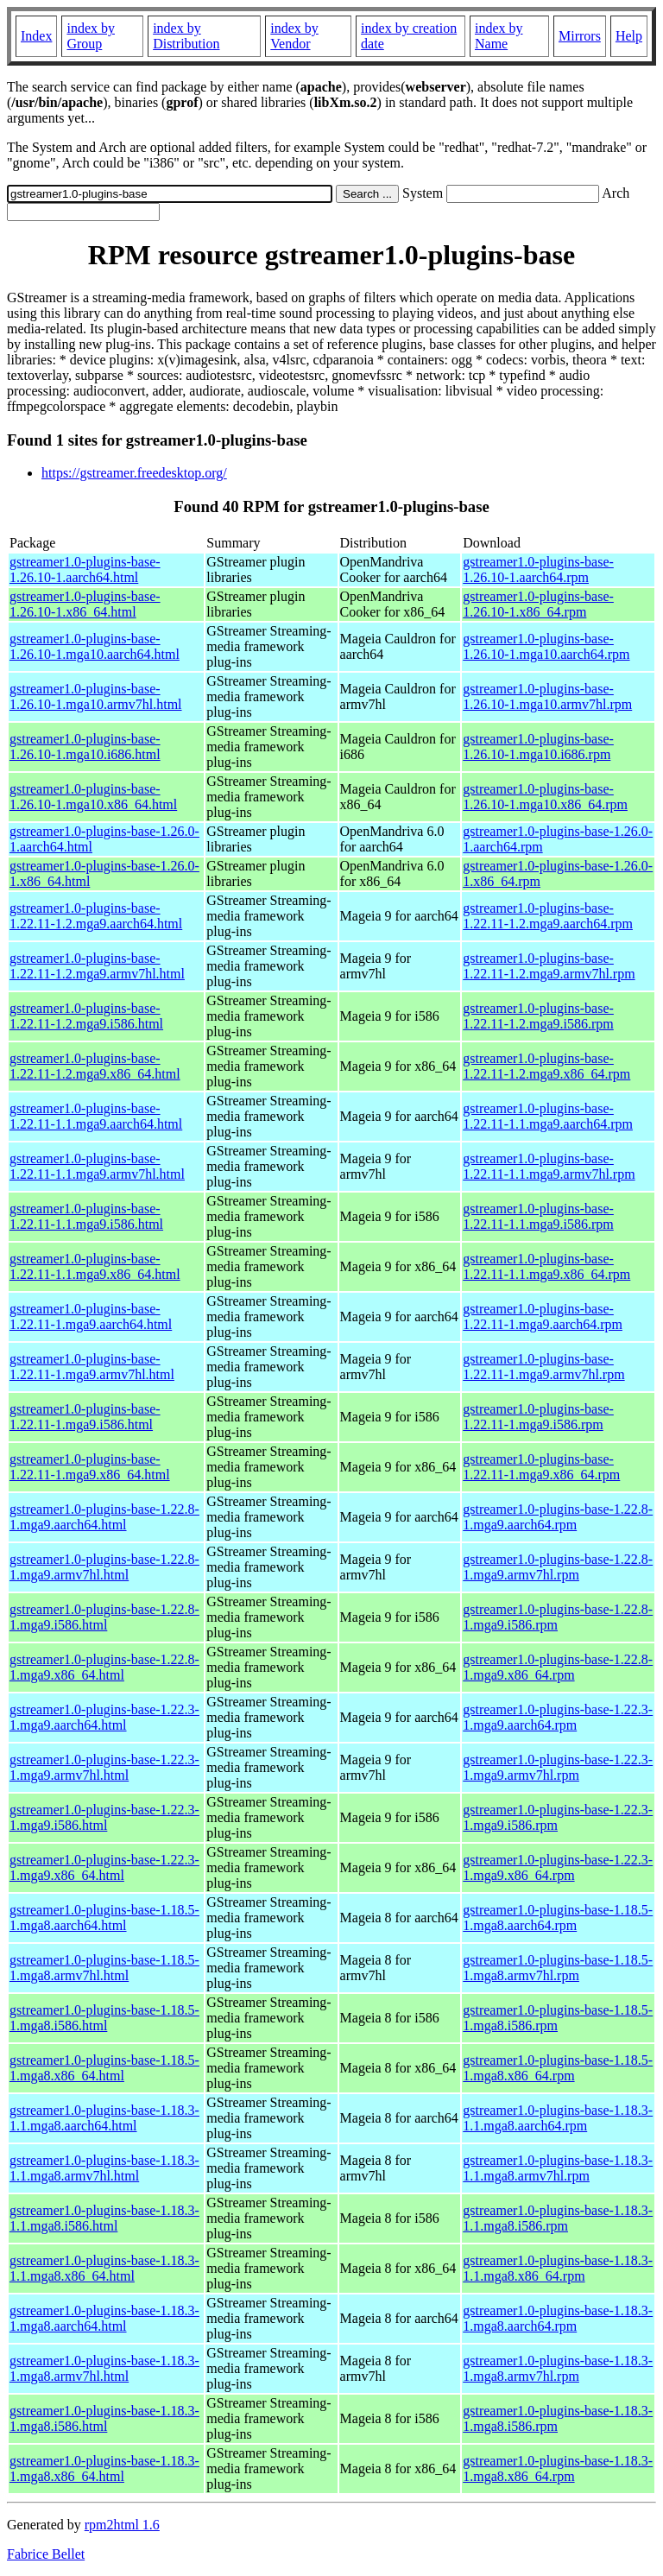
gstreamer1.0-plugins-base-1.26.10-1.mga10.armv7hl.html (95, 696)
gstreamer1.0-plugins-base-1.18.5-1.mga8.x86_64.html (104, 2068)
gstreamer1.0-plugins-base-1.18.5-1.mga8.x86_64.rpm (558, 2068)
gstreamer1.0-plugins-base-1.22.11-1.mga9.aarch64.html (90, 1316)
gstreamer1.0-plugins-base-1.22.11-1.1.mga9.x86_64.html (94, 1266)
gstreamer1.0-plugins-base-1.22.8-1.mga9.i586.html (104, 1617)
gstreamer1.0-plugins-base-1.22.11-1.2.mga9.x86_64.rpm (546, 1066)
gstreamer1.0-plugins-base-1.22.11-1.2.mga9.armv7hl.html (97, 966)
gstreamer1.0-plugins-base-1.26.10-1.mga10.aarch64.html (94, 646)
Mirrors (580, 35)
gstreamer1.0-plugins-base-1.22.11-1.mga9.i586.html (85, 1417)
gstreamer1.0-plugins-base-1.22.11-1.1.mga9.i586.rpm (538, 1216)
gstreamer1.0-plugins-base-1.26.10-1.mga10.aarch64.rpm (546, 646)
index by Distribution (186, 36)
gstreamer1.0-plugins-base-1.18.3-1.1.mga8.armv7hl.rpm (558, 2168)
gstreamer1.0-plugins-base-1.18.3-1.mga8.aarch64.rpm (558, 2318)
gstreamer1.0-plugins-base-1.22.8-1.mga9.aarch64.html (104, 1517)
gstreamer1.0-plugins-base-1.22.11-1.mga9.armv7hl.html (91, 1366)
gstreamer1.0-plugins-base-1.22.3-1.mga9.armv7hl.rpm (558, 1767)
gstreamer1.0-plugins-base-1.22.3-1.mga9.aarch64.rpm (558, 1717)
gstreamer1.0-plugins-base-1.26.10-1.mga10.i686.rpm (538, 746)
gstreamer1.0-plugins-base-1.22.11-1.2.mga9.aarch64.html (95, 916)
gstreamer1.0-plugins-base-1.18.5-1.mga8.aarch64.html (104, 1917)
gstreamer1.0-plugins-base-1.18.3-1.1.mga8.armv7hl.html (104, 2168)
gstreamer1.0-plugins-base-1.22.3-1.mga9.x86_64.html (104, 1867)
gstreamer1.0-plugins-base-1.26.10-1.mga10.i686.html (85, 746)
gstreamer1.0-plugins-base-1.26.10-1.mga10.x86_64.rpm (545, 797)
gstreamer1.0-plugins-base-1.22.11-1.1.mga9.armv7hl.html (97, 1166)
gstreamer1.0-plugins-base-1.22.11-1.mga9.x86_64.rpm (541, 1467)
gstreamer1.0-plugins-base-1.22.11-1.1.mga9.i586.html (86, 1216)
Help (629, 35)
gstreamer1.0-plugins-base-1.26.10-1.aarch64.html (85, 569)
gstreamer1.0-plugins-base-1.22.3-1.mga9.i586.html (104, 1817)
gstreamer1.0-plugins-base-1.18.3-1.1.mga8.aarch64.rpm (558, 2118)
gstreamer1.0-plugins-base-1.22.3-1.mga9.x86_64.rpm (558, 1867)
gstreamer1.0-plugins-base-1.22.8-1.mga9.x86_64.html (104, 1667)
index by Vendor (294, 36)
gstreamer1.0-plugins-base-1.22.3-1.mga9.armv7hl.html (104, 1767)
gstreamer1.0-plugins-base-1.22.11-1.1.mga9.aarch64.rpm (548, 1116)
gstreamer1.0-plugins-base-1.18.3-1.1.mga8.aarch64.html (104, 2118)
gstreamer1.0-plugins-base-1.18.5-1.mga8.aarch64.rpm (558, 1917)
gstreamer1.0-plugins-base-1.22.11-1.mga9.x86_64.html (89, 1467)
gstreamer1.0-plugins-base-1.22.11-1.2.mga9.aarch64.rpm (548, 916)
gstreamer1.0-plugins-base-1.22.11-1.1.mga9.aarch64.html (95, 1116)
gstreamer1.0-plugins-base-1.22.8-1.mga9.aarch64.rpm (558, 1517)
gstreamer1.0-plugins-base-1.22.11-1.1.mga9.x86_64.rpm (546, 1266)
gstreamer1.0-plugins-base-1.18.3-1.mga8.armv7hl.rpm (558, 2368)
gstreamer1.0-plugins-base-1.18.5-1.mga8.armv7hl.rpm (558, 1968)
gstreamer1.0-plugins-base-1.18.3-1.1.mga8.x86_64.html (104, 2268)
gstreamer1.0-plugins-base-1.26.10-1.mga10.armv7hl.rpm (547, 696)
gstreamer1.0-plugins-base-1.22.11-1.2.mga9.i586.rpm (538, 1016)
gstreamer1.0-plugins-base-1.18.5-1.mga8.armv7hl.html (104, 1968)
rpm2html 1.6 (122, 2524)
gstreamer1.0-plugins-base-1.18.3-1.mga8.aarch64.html (104, 2318)
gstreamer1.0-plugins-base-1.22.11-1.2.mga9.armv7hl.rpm (549, 966)
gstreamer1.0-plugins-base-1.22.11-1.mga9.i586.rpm (538, 1417)
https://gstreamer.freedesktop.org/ (134, 472)
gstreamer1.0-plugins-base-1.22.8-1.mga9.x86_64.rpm (558, 1667)
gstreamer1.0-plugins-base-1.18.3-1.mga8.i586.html (104, 2418)
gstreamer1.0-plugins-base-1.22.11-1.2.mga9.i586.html (86, 1016)
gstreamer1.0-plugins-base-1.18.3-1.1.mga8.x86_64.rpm (558, 2268)
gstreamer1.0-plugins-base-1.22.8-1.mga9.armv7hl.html (104, 1567)
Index (36, 35)
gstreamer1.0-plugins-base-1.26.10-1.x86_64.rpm (538, 604)
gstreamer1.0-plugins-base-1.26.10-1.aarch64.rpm (538, 569)
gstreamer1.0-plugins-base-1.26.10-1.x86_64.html (85, 604)
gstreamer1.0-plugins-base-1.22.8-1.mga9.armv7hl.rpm (558, 1567)
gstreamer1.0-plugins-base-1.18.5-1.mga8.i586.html (104, 2018)
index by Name (499, 36)
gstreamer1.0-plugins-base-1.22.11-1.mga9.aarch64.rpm (542, 1316)
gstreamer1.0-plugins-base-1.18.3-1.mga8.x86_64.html (104, 2468)
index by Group (90, 36)
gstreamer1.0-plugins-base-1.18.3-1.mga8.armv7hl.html (104, 2368)
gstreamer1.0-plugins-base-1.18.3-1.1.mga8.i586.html (104, 2218)
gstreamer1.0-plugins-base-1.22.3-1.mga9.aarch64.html (104, 1717)
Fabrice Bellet (46, 2554)
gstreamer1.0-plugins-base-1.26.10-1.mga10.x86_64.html (93, 797)
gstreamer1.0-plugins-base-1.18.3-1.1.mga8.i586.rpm (558, 2218)
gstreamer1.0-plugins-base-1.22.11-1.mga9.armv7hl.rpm (543, 1366)
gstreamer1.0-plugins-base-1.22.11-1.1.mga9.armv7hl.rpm (549, 1166)
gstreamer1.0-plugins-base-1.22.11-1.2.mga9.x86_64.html (94, 1066)
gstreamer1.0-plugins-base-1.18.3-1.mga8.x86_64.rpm (558, 2468)
